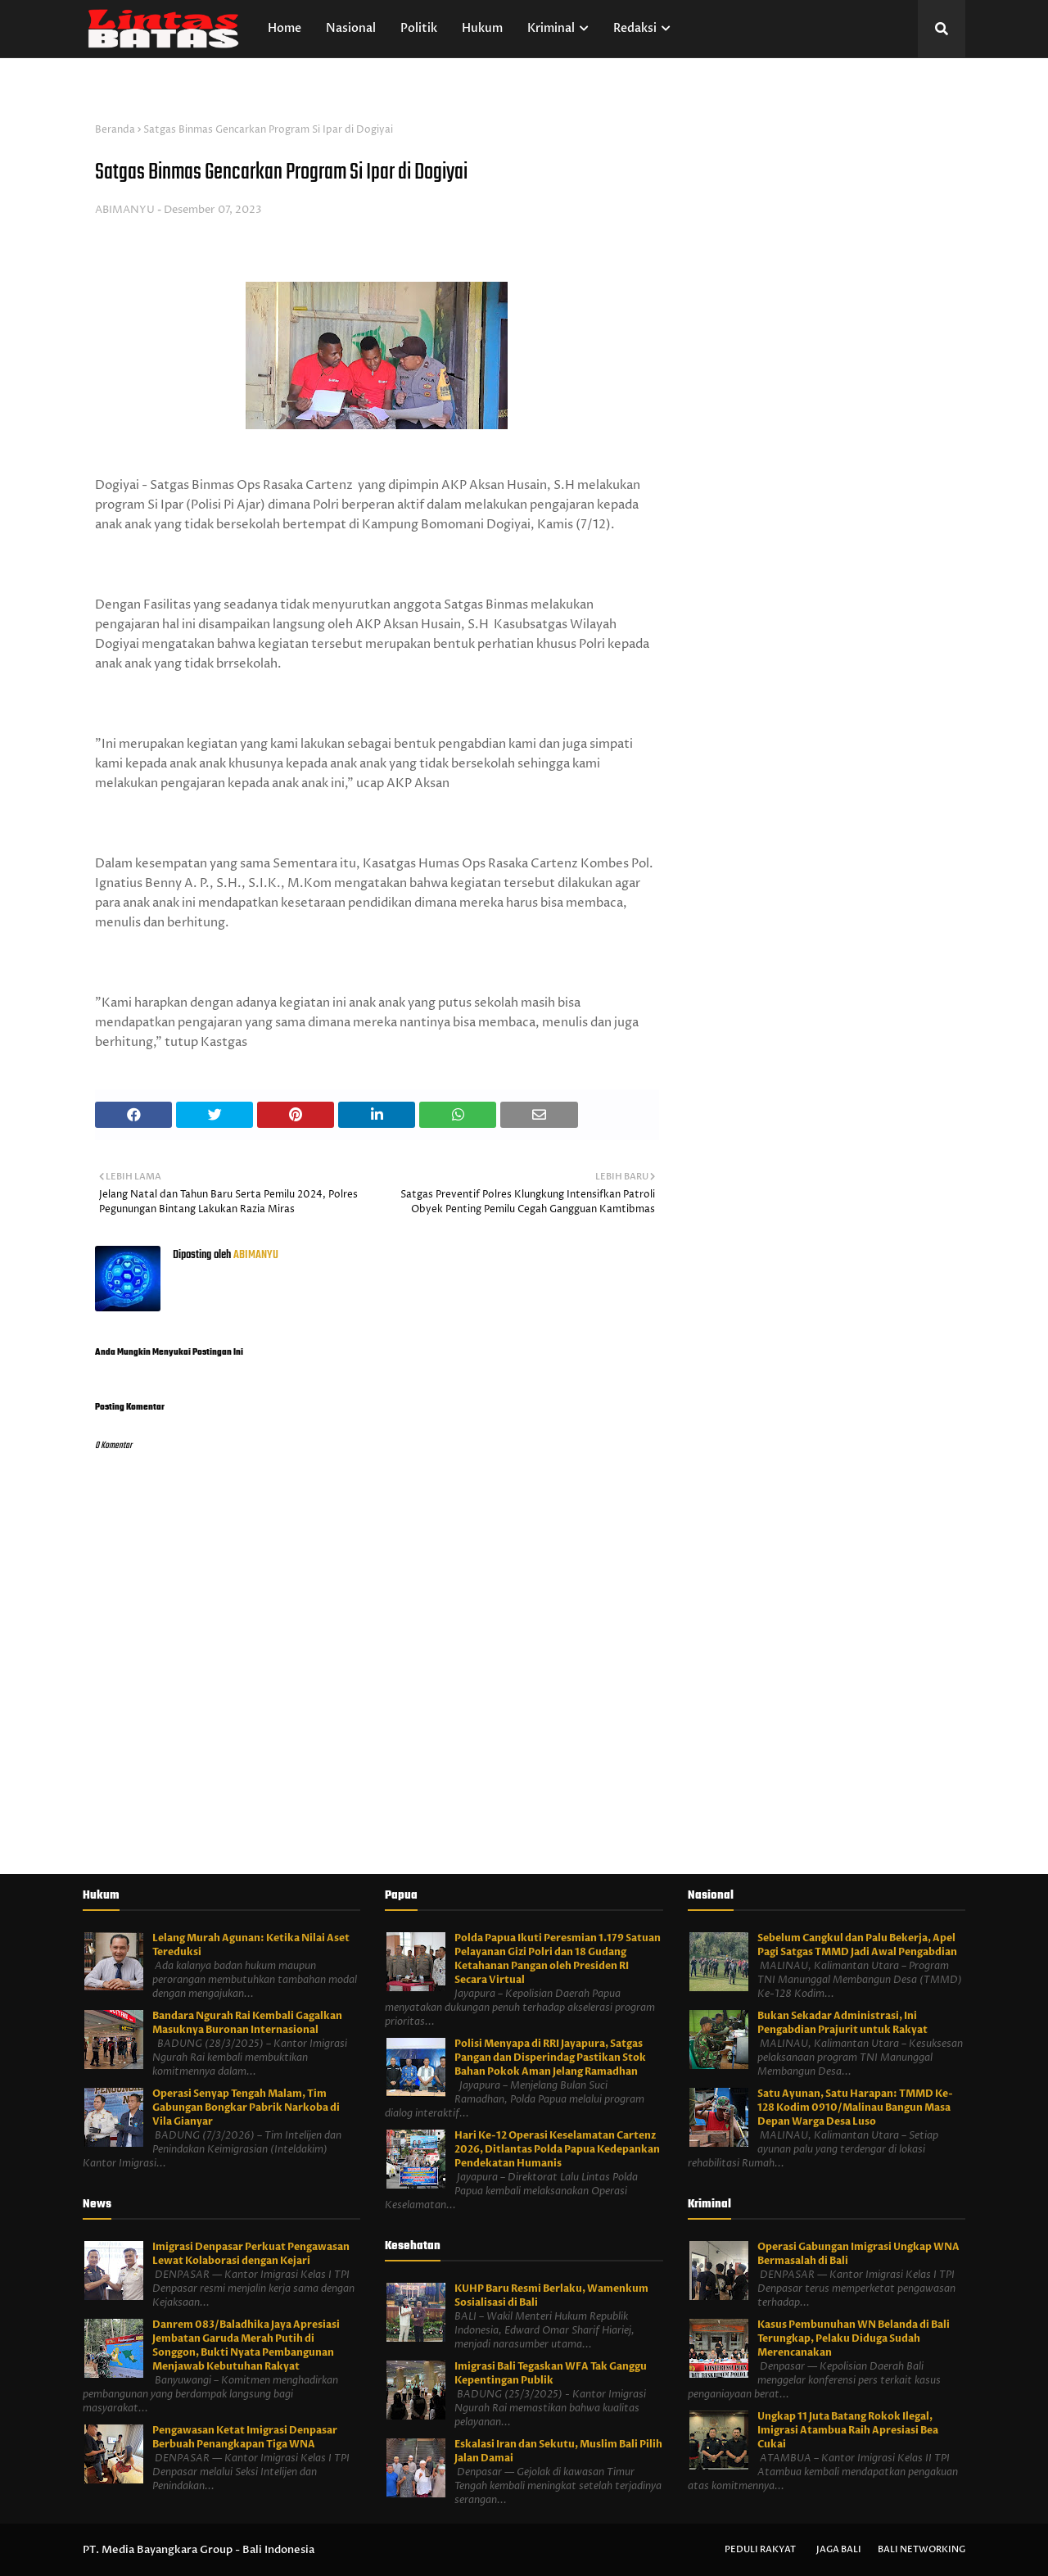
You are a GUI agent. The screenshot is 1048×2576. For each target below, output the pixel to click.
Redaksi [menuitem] (635, 28)
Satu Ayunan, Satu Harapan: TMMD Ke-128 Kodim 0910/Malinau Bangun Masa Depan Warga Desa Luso (855, 2107)
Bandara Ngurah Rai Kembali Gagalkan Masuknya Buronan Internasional (247, 2022)
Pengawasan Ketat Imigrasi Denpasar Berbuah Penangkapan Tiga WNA (244, 2437)
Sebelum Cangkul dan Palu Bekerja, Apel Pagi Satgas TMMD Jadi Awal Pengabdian (857, 1944)
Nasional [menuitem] (351, 28)
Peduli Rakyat (760, 2549)
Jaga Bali (838, 2549)
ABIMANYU (125, 209)
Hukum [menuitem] (482, 28)
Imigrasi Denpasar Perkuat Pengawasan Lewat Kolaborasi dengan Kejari (251, 2253)
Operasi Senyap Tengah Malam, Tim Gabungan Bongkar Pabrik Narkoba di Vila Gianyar (246, 2107)
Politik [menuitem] (418, 28)
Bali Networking (921, 2549)
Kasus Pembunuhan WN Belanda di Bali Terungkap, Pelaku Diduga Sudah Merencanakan (853, 2338)
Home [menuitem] (284, 28)
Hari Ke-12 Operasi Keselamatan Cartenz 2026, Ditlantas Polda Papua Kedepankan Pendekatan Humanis (557, 2149)
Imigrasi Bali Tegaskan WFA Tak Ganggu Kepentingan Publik (550, 2373)
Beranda (115, 130)
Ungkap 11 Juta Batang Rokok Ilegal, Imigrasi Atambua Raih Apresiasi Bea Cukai (847, 2430)
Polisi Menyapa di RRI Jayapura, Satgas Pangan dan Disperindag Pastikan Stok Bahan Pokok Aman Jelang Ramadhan (550, 2057)
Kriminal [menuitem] (551, 28)
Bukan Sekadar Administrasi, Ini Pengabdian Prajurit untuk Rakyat (842, 2022)
